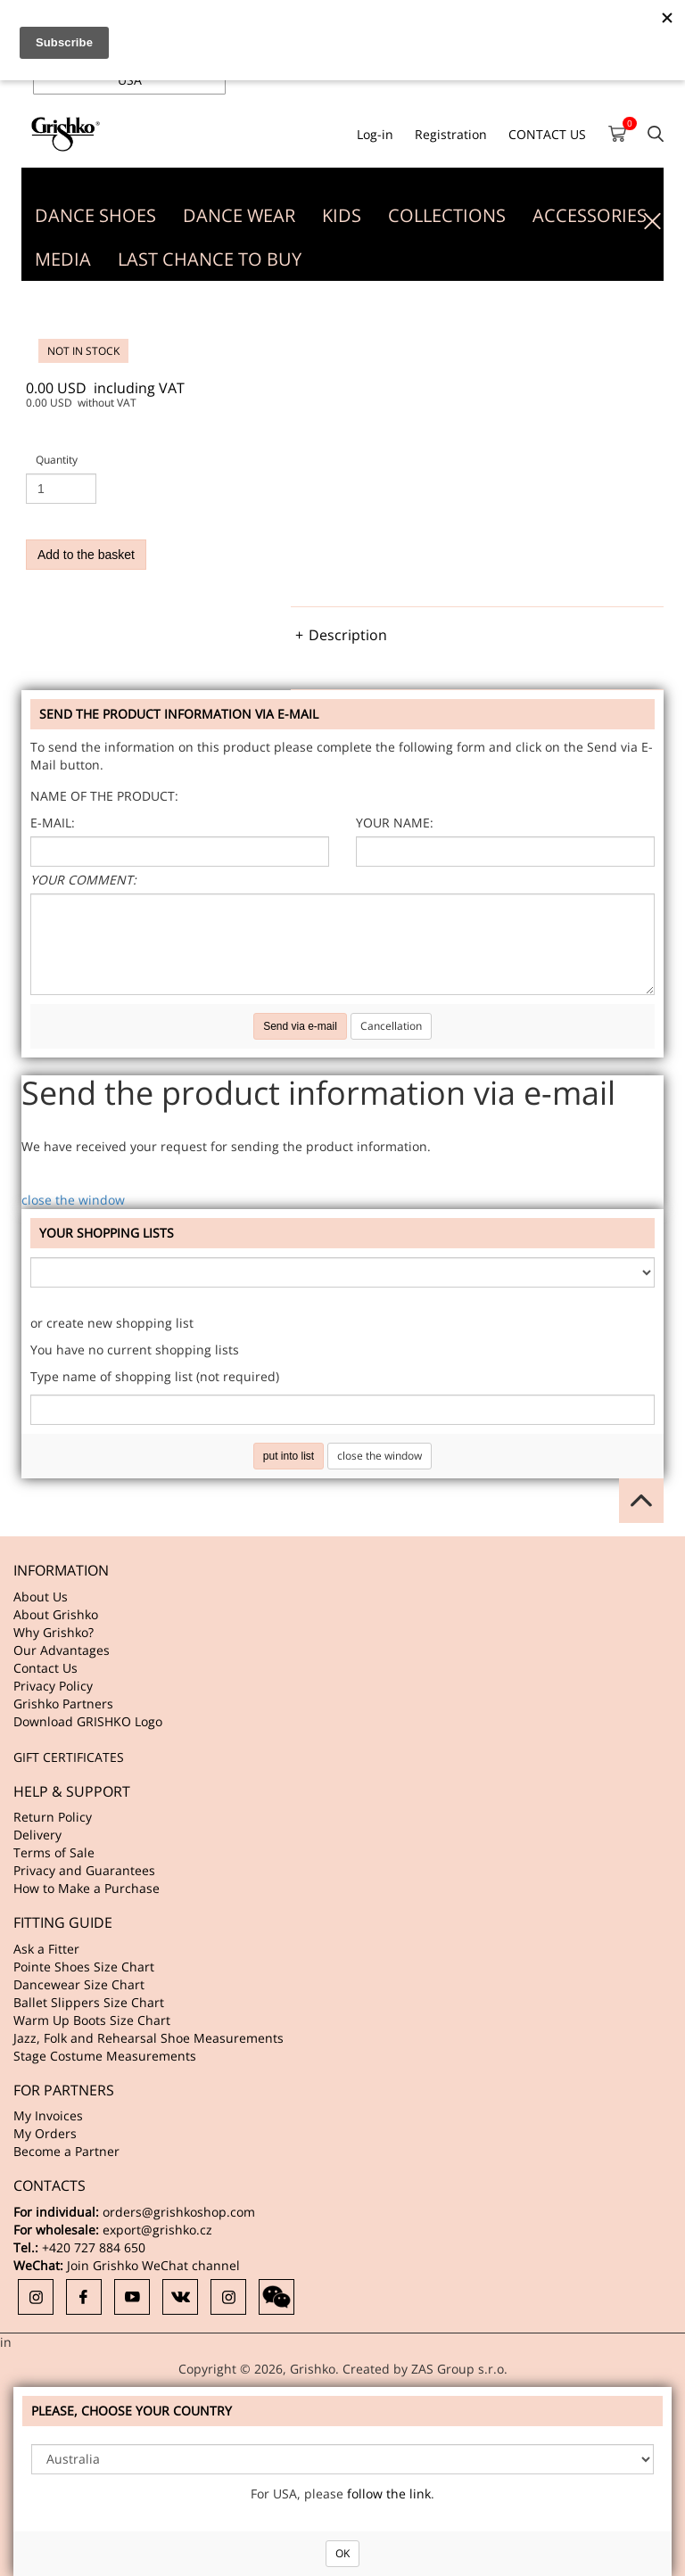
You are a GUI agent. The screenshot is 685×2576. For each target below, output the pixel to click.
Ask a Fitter (46, 1948)
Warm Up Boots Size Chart (91, 2020)
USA (130, 79)
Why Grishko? (53, 1632)
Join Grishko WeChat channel (153, 2265)
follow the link (389, 2493)
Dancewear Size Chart (78, 1984)
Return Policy (52, 1816)
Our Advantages (61, 1650)
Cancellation (391, 1025)
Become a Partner (66, 2151)
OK (342, 2553)
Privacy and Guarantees (84, 1870)
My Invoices (48, 2115)
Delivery (37, 1834)
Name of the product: (104, 795)
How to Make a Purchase (86, 1888)
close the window (73, 1199)
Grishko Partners (63, 1703)
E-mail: (52, 822)
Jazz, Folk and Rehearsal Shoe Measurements (148, 2037)
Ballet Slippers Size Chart (88, 2002)
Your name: (394, 822)
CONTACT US (547, 134)
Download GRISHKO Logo (87, 1721)
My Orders (45, 2133)
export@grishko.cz (157, 2229)
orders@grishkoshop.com (179, 2211)
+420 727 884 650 (93, 2247)
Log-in (375, 134)
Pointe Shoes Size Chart (83, 1966)
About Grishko (55, 1614)
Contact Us (45, 1667)
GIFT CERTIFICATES (68, 1757)
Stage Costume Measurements (104, 2055)
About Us (40, 1596)
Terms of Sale (54, 1852)
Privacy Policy (53, 1685)
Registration (451, 134)
